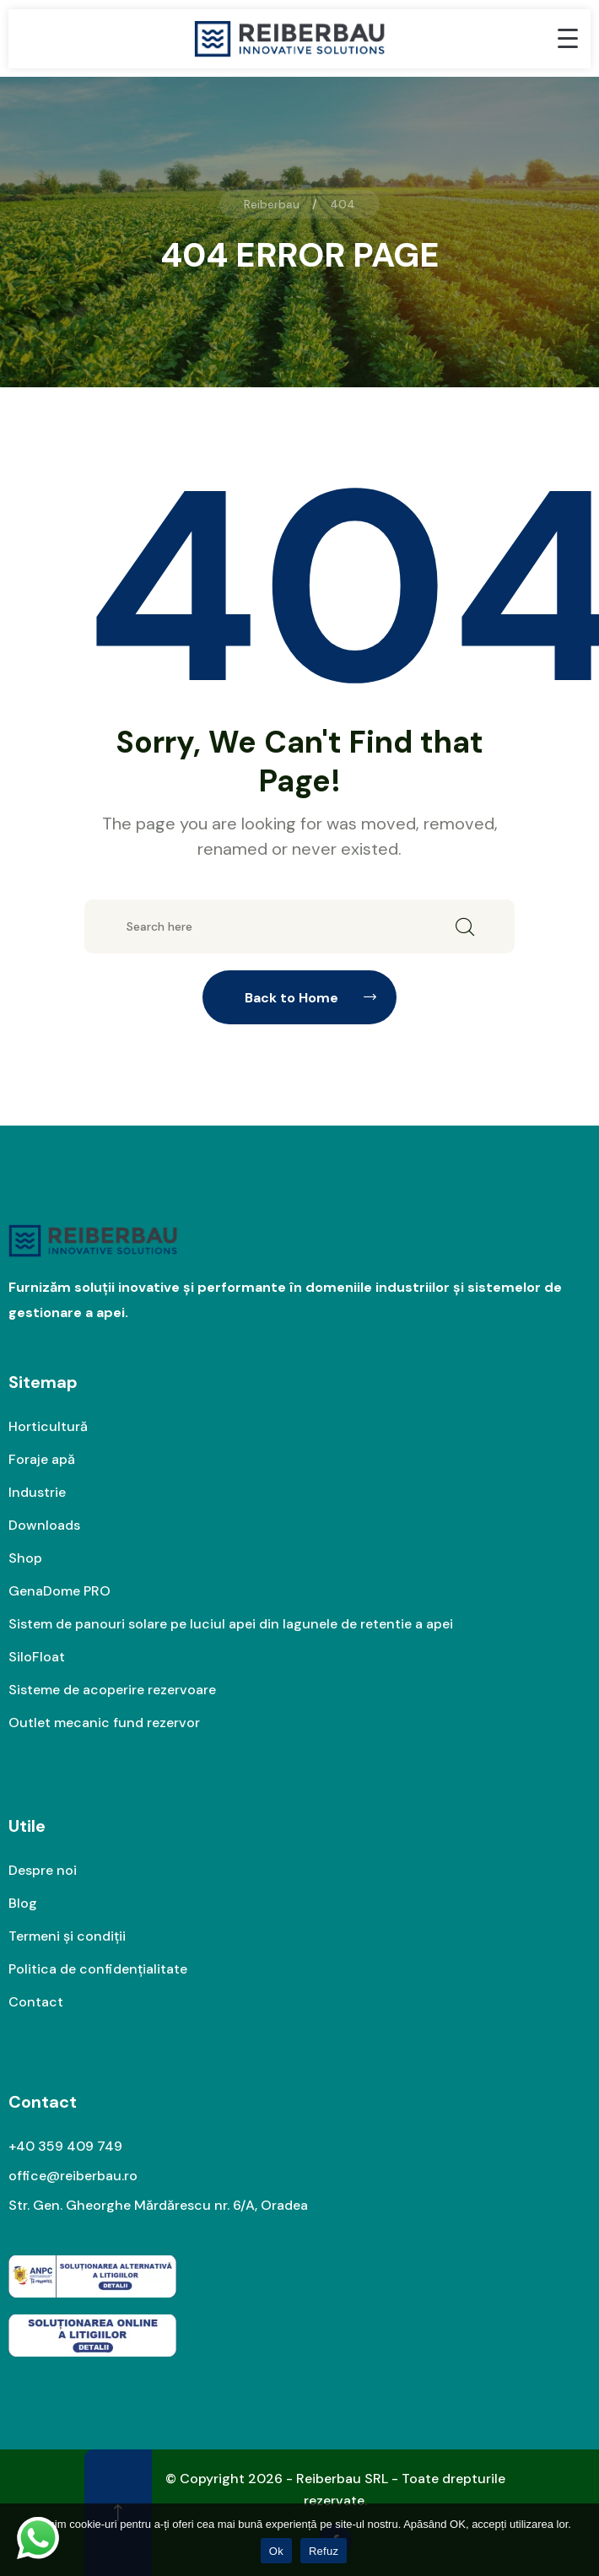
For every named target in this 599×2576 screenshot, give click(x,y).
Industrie (37, 1492)
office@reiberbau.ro (73, 2175)
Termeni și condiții (67, 1936)
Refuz (323, 2551)
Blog (22, 1903)
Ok (276, 2551)
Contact (35, 2002)
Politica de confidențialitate (97, 1969)
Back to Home (315, 997)
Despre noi (42, 1870)
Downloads (44, 1525)
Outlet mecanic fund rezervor (104, 1722)
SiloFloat (36, 1657)
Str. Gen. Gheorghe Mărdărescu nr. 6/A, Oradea (158, 2205)
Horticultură (48, 1426)
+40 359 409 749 (65, 2146)
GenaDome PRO (59, 1591)
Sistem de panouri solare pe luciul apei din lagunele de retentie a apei (230, 1624)
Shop (25, 1558)
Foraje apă (41, 1459)
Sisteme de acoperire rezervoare (112, 1689)
